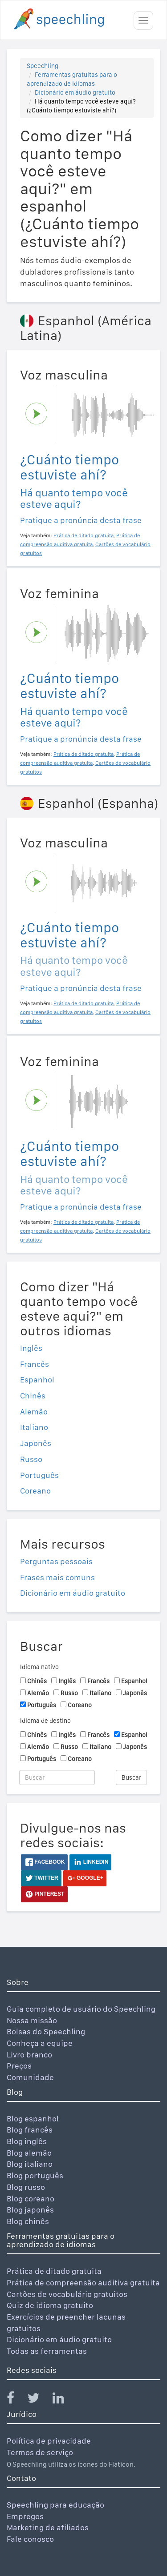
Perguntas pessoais (56, 1561)
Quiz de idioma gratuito (50, 2305)
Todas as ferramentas (47, 2351)
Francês (34, 1364)
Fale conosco (30, 2539)
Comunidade (30, 2077)
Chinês (32, 1395)
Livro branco (29, 2054)
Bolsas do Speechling (46, 2031)
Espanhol (37, 1379)
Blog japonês (30, 2209)
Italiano (34, 1427)
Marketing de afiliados (48, 2527)
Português (39, 1475)
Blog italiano (30, 2164)
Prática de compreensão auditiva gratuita (83, 2282)
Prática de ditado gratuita (54, 2271)
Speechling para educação (55, 2504)
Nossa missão (32, 2020)
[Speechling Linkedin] (64, 2399)
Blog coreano (30, 2198)
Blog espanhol (33, 2118)
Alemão (34, 1411)
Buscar (131, 1777)
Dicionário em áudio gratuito (75, 92)
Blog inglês (27, 2141)
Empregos (25, 2516)
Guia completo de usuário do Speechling (81, 2008)
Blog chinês (28, 2221)
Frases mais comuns (57, 1577)
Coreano (35, 1490)
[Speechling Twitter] (39, 2399)
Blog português (35, 2175)
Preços (19, 2065)
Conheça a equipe (40, 2043)
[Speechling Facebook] (16, 2399)
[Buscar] (57, 1777)
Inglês (31, 1348)
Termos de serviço (40, 2452)
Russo (31, 1459)
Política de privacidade (49, 2440)
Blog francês (30, 2129)
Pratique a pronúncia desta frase (81, 520)
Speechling (42, 65)
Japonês (35, 1443)
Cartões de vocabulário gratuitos (67, 2294)
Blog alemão (29, 2152)
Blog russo (26, 2187)
